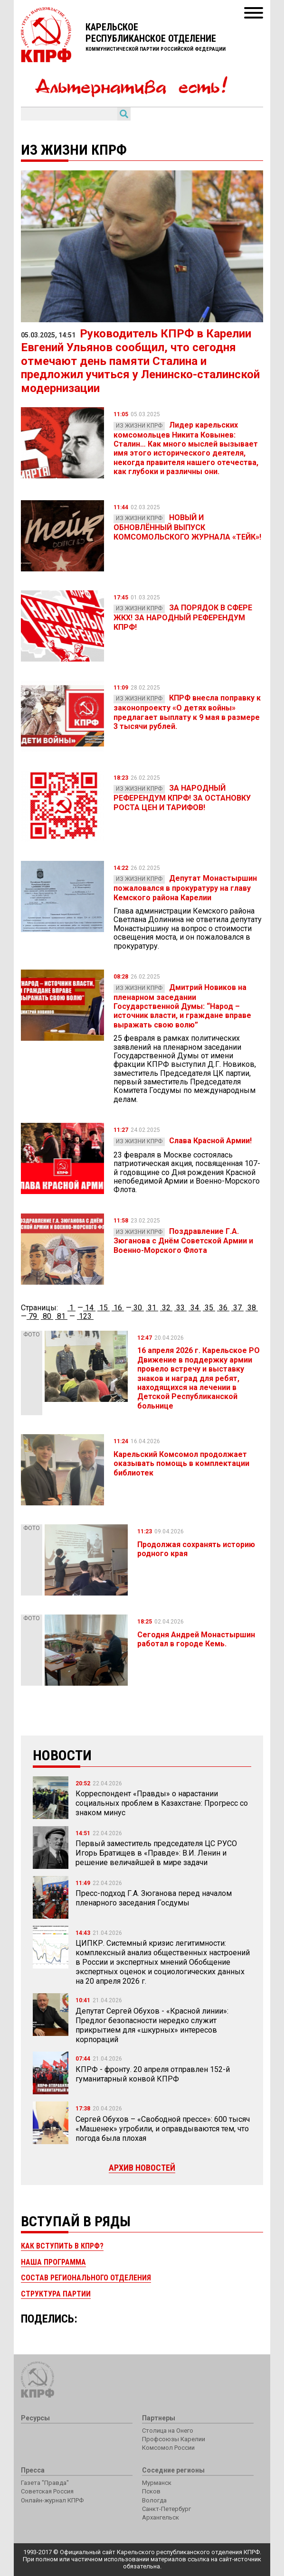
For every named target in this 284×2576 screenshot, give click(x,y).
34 (195, 1307)
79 (33, 1316)
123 (85, 1316)
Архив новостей (142, 2168)
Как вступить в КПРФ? (62, 2245)
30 (138, 1307)
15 (103, 1307)
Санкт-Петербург (166, 2508)
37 (237, 1307)
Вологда (154, 2500)
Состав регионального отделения (86, 2277)
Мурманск (156, 2482)
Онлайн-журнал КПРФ (52, 2500)
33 (180, 1307)
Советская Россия (47, 2491)
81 (61, 1316)
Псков (151, 2491)
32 (166, 1307)
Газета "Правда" (45, 2482)
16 (118, 1307)
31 (152, 1307)
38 (252, 1307)
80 (47, 1316)
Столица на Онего (167, 2430)
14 (89, 1307)
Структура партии (56, 2293)
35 (209, 1307)
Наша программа (53, 2262)
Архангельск (160, 2517)
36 (223, 1307)
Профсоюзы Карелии (173, 2439)
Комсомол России (168, 2447)
